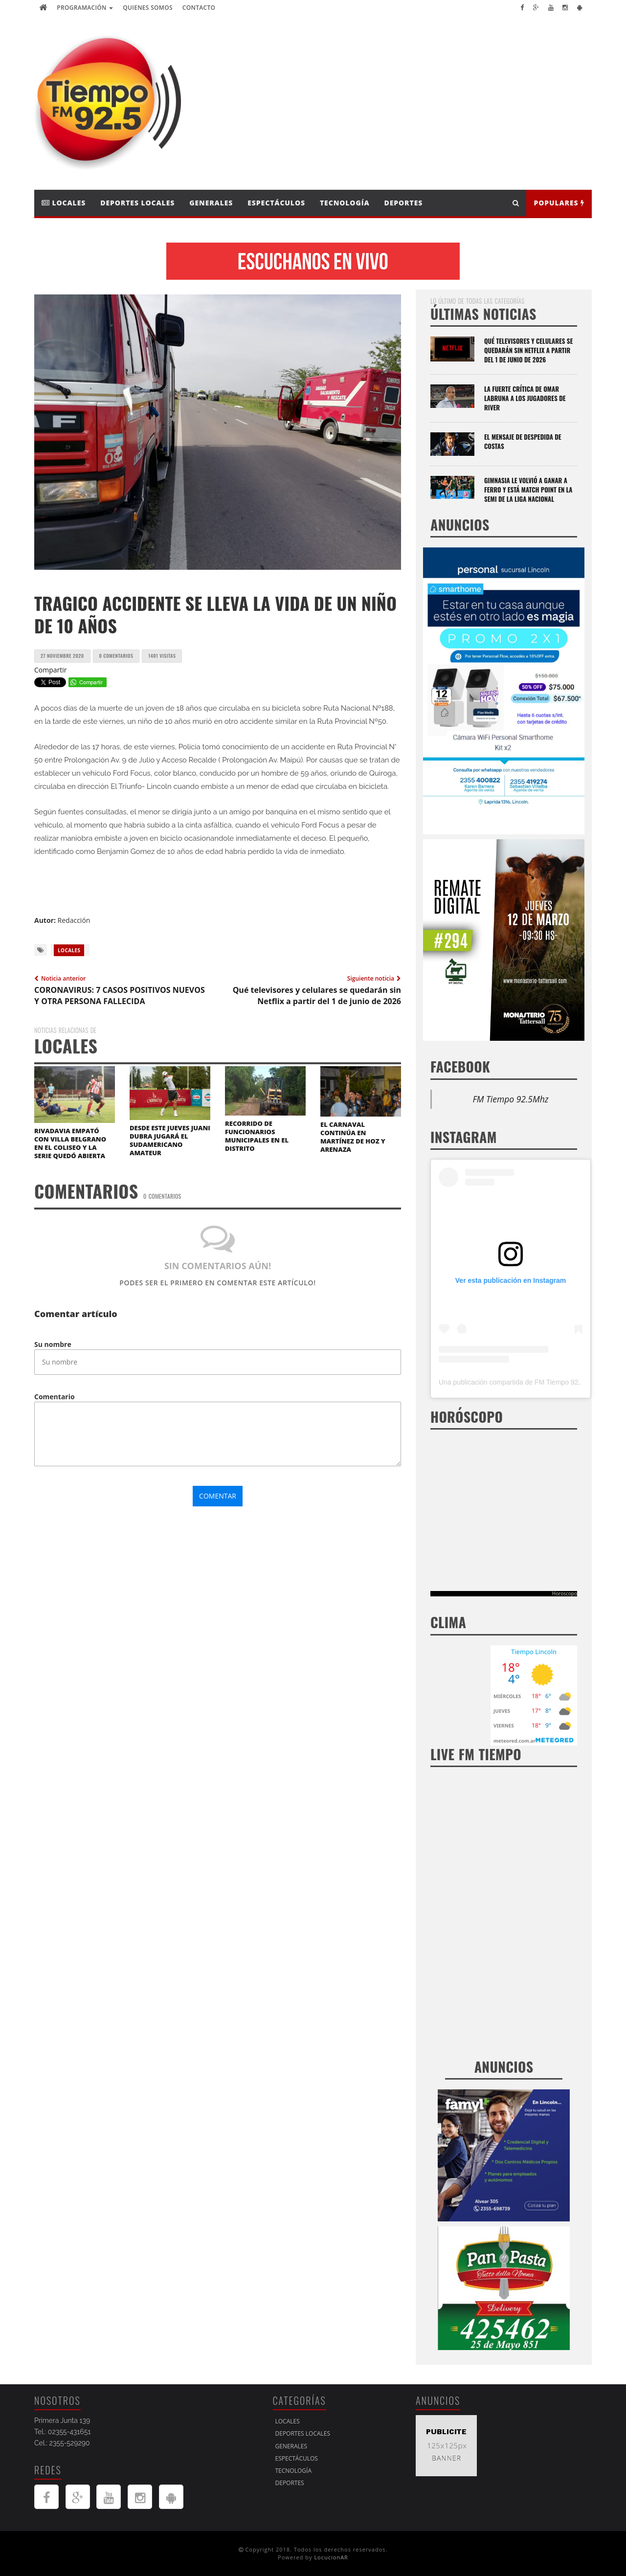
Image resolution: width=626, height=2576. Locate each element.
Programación (85, 7)
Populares (559, 202)
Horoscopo (564, 1593)
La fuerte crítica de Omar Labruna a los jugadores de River (525, 398)
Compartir (50, 669)
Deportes (403, 202)
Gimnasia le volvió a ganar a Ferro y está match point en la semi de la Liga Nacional (528, 489)
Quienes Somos (148, 7)
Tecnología (345, 202)
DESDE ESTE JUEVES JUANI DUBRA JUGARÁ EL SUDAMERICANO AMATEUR (170, 1140)
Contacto (198, 7)
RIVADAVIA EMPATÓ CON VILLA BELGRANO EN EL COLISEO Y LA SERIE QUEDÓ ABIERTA (70, 1143)
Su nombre (52, 1344)
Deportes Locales (137, 202)
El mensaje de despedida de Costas (522, 441)
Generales (211, 202)
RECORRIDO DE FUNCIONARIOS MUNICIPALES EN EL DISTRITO (257, 1136)
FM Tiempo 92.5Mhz (511, 1099)
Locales (64, 202)
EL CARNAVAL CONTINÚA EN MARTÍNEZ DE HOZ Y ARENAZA (352, 1137)
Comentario (54, 1396)
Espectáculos (276, 202)
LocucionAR (331, 2557)
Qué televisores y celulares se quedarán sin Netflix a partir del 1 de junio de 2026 (528, 350)
